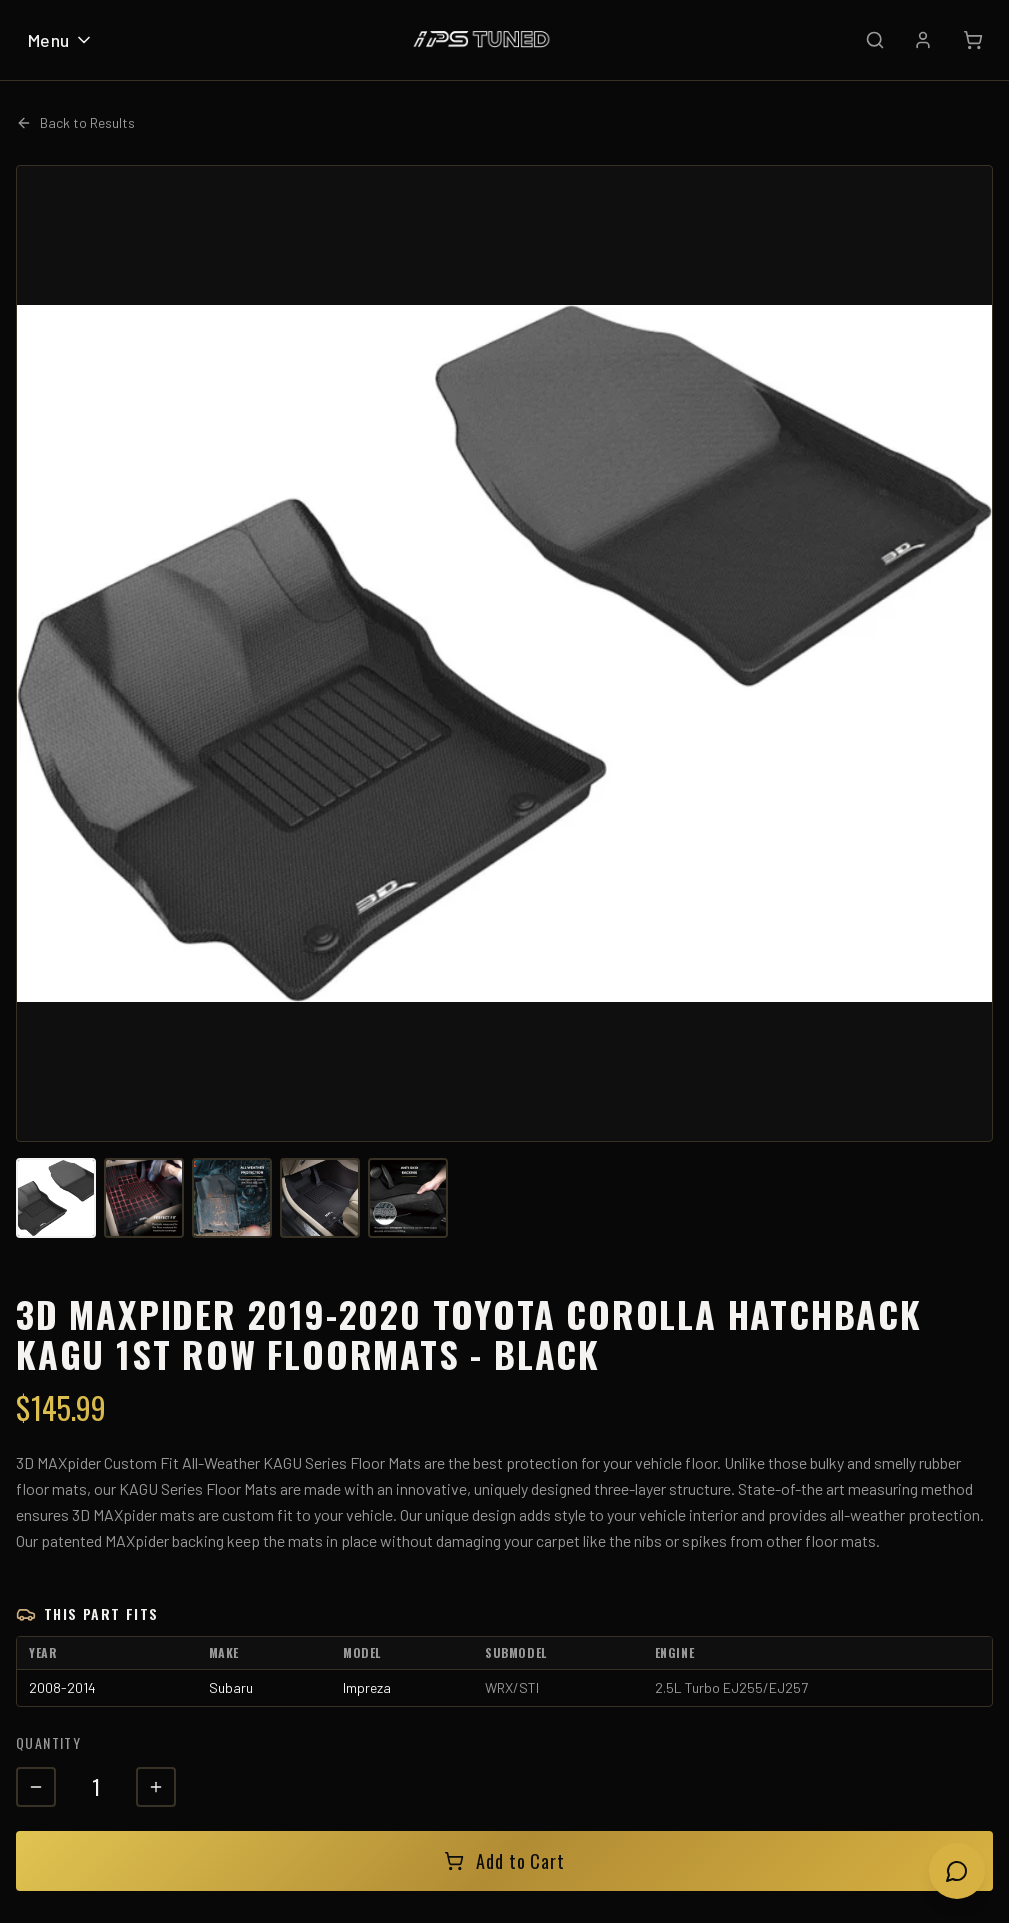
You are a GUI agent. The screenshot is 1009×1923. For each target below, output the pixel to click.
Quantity (48, 1742)
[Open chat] (957, 1871)
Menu (61, 40)
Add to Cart (504, 1861)
